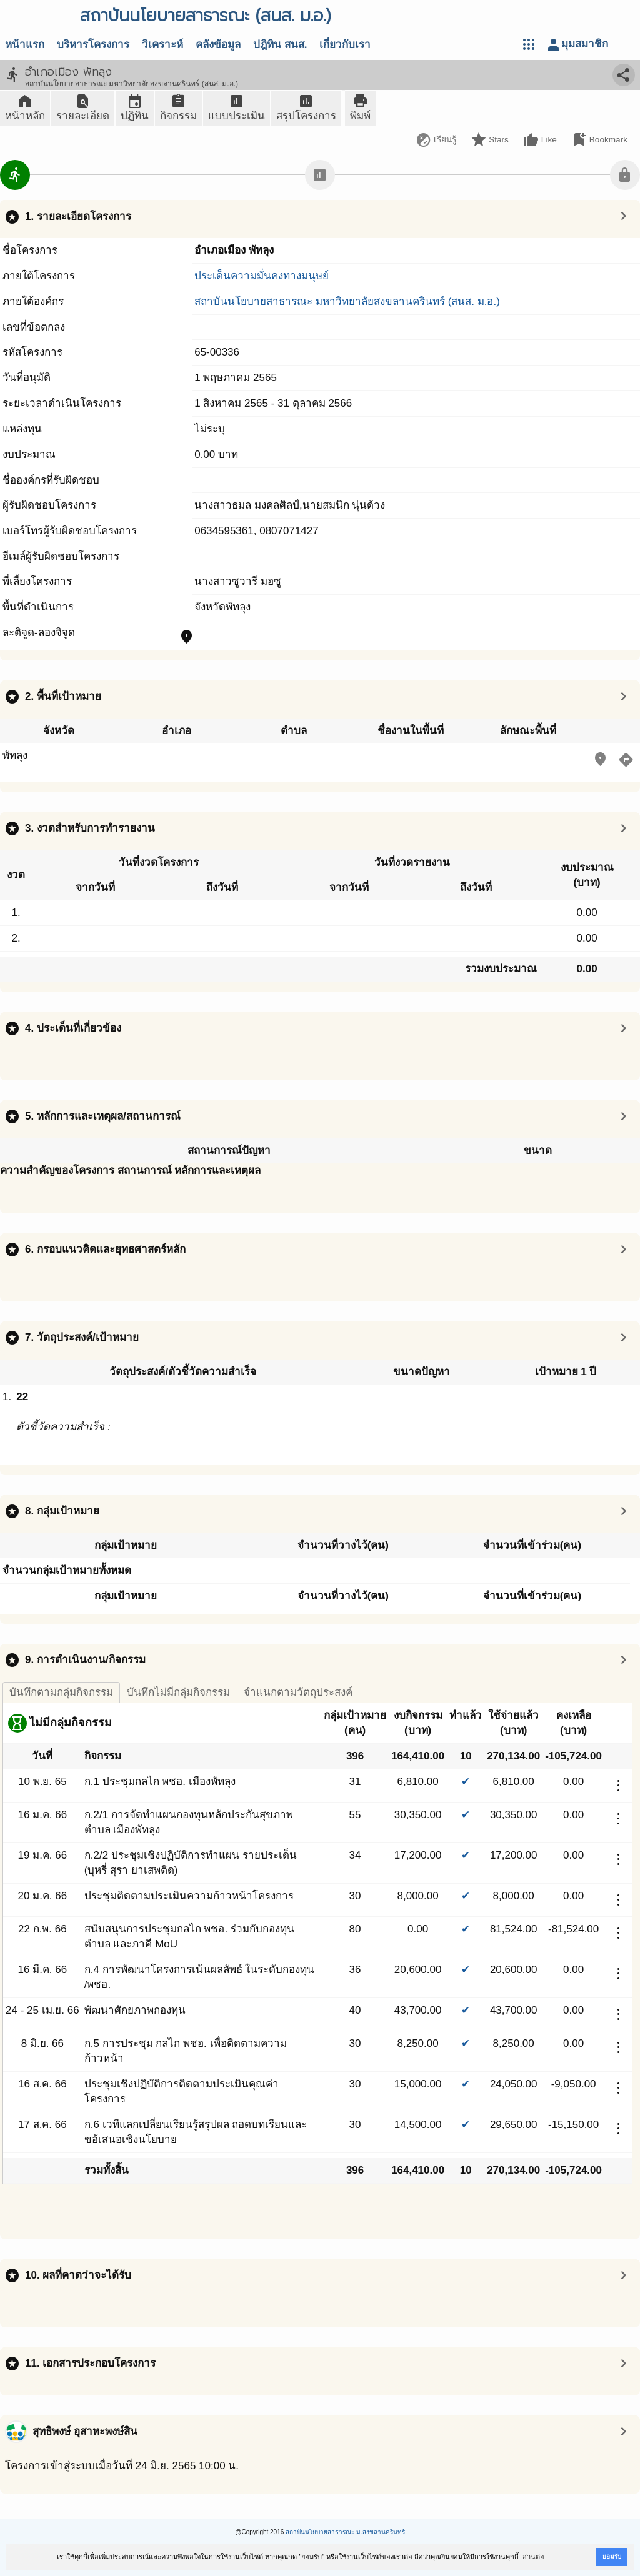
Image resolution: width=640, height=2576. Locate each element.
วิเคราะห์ (162, 45)
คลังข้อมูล (218, 45)
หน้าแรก (24, 45)
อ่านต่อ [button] (533, 2556)
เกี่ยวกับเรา (345, 45)
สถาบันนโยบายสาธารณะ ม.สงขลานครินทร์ (345, 2532)
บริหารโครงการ (93, 45)
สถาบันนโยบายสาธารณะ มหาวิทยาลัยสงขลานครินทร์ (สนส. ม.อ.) (347, 301)
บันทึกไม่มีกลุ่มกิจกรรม (178, 1692)
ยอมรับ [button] (611, 2556)
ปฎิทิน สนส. (280, 45)
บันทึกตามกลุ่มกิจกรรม (61, 1692)
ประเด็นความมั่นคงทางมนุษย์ (261, 276)
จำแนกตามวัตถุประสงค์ (298, 1692)
